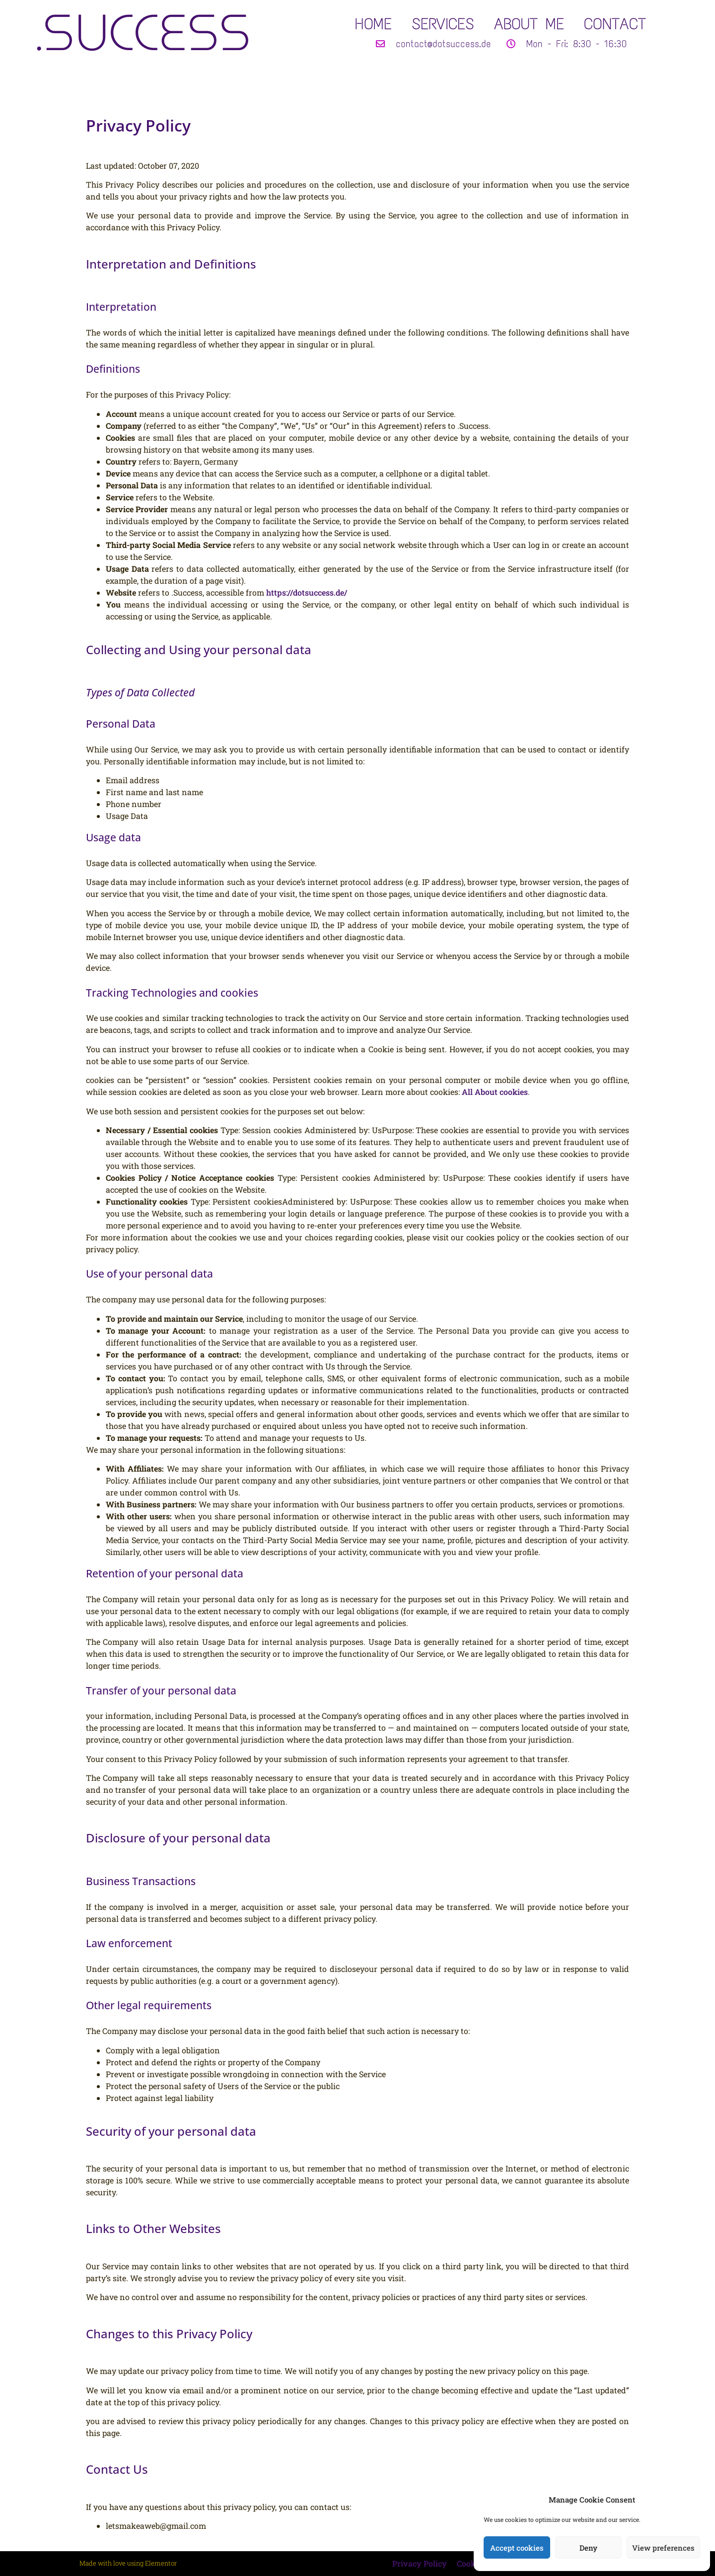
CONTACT (615, 24)
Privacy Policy (419, 2563)
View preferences (663, 2548)
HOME (373, 24)
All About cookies (495, 1091)
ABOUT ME (529, 24)
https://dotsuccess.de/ (306, 592)
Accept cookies (517, 2548)
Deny (588, 2548)
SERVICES (443, 24)
